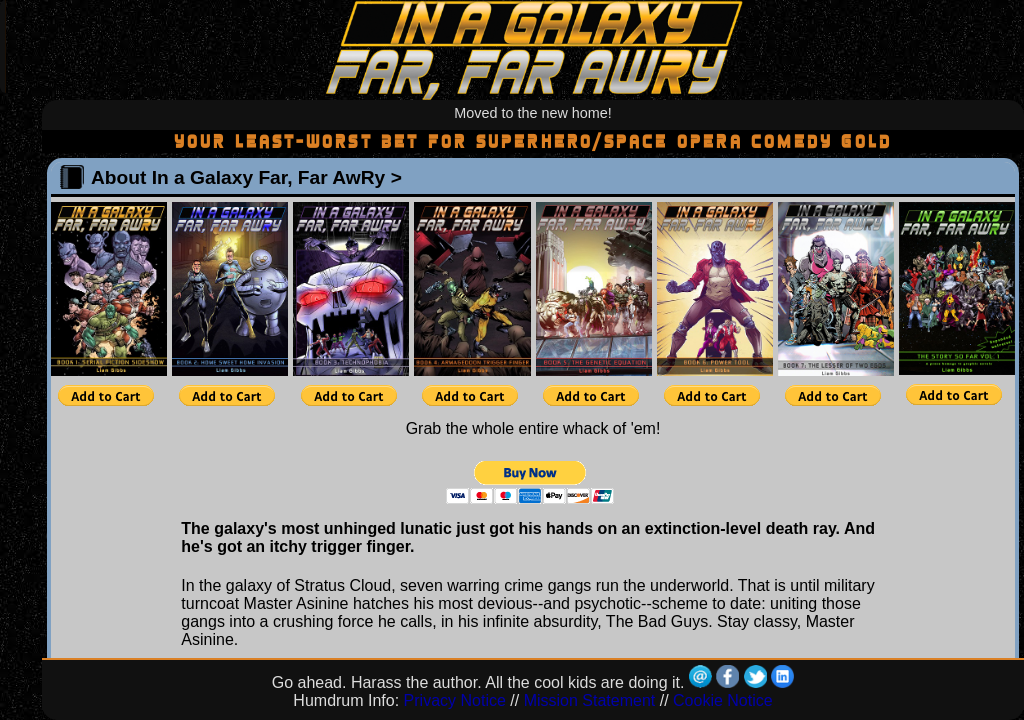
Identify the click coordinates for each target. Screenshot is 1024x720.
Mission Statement (590, 700)
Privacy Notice (455, 700)
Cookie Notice (723, 700)
